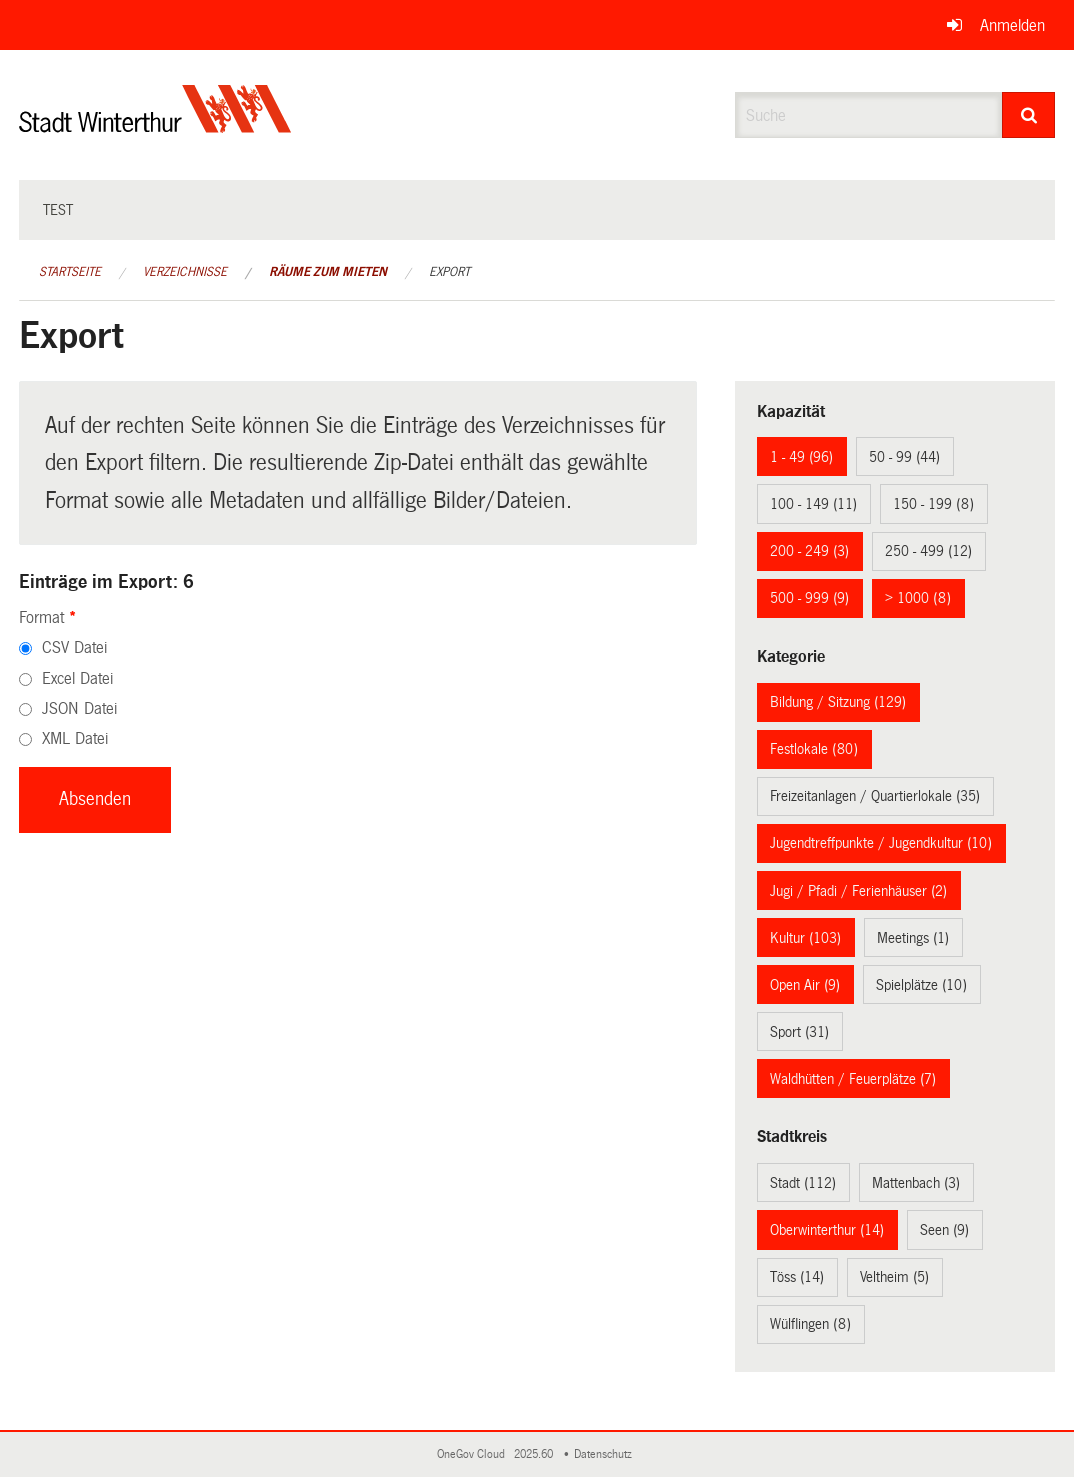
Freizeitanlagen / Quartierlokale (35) (875, 796)
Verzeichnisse (185, 272)
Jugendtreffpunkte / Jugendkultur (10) (881, 843)
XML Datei (75, 738)
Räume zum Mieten (328, 272)
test (58, 210)
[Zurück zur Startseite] (155, 125)
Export (449, 272)
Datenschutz (606, 1454)
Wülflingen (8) (810, 1324)
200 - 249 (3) (809, 551)
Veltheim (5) (894, 1277)
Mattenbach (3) (916, 1183)
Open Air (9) (805, 985)
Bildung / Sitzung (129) (838, 702)
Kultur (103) (805, 938)
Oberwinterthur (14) (827, 1230)
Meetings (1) (913, 938)
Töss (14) (797, 1277)
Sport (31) (799, 1032)
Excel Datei (77, 678)
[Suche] (1028, 115)
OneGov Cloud (474, 1454)
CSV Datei (74, 647)
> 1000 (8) (918, 598)
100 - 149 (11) (813, 504)
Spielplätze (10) (921, 985)
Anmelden (1012, 25)
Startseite (70, 272)
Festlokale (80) (814, 749)
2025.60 (535, 1454)
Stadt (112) (803, 1183)
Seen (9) (944, 1230)
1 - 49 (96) (801, 457)
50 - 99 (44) (904, 457)
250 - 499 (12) (928, 551)
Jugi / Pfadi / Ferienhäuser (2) (858, 891)
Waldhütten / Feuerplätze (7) (853, 1079)
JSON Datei (79, 708)
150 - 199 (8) (933, 504)
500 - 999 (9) (809, 598)
